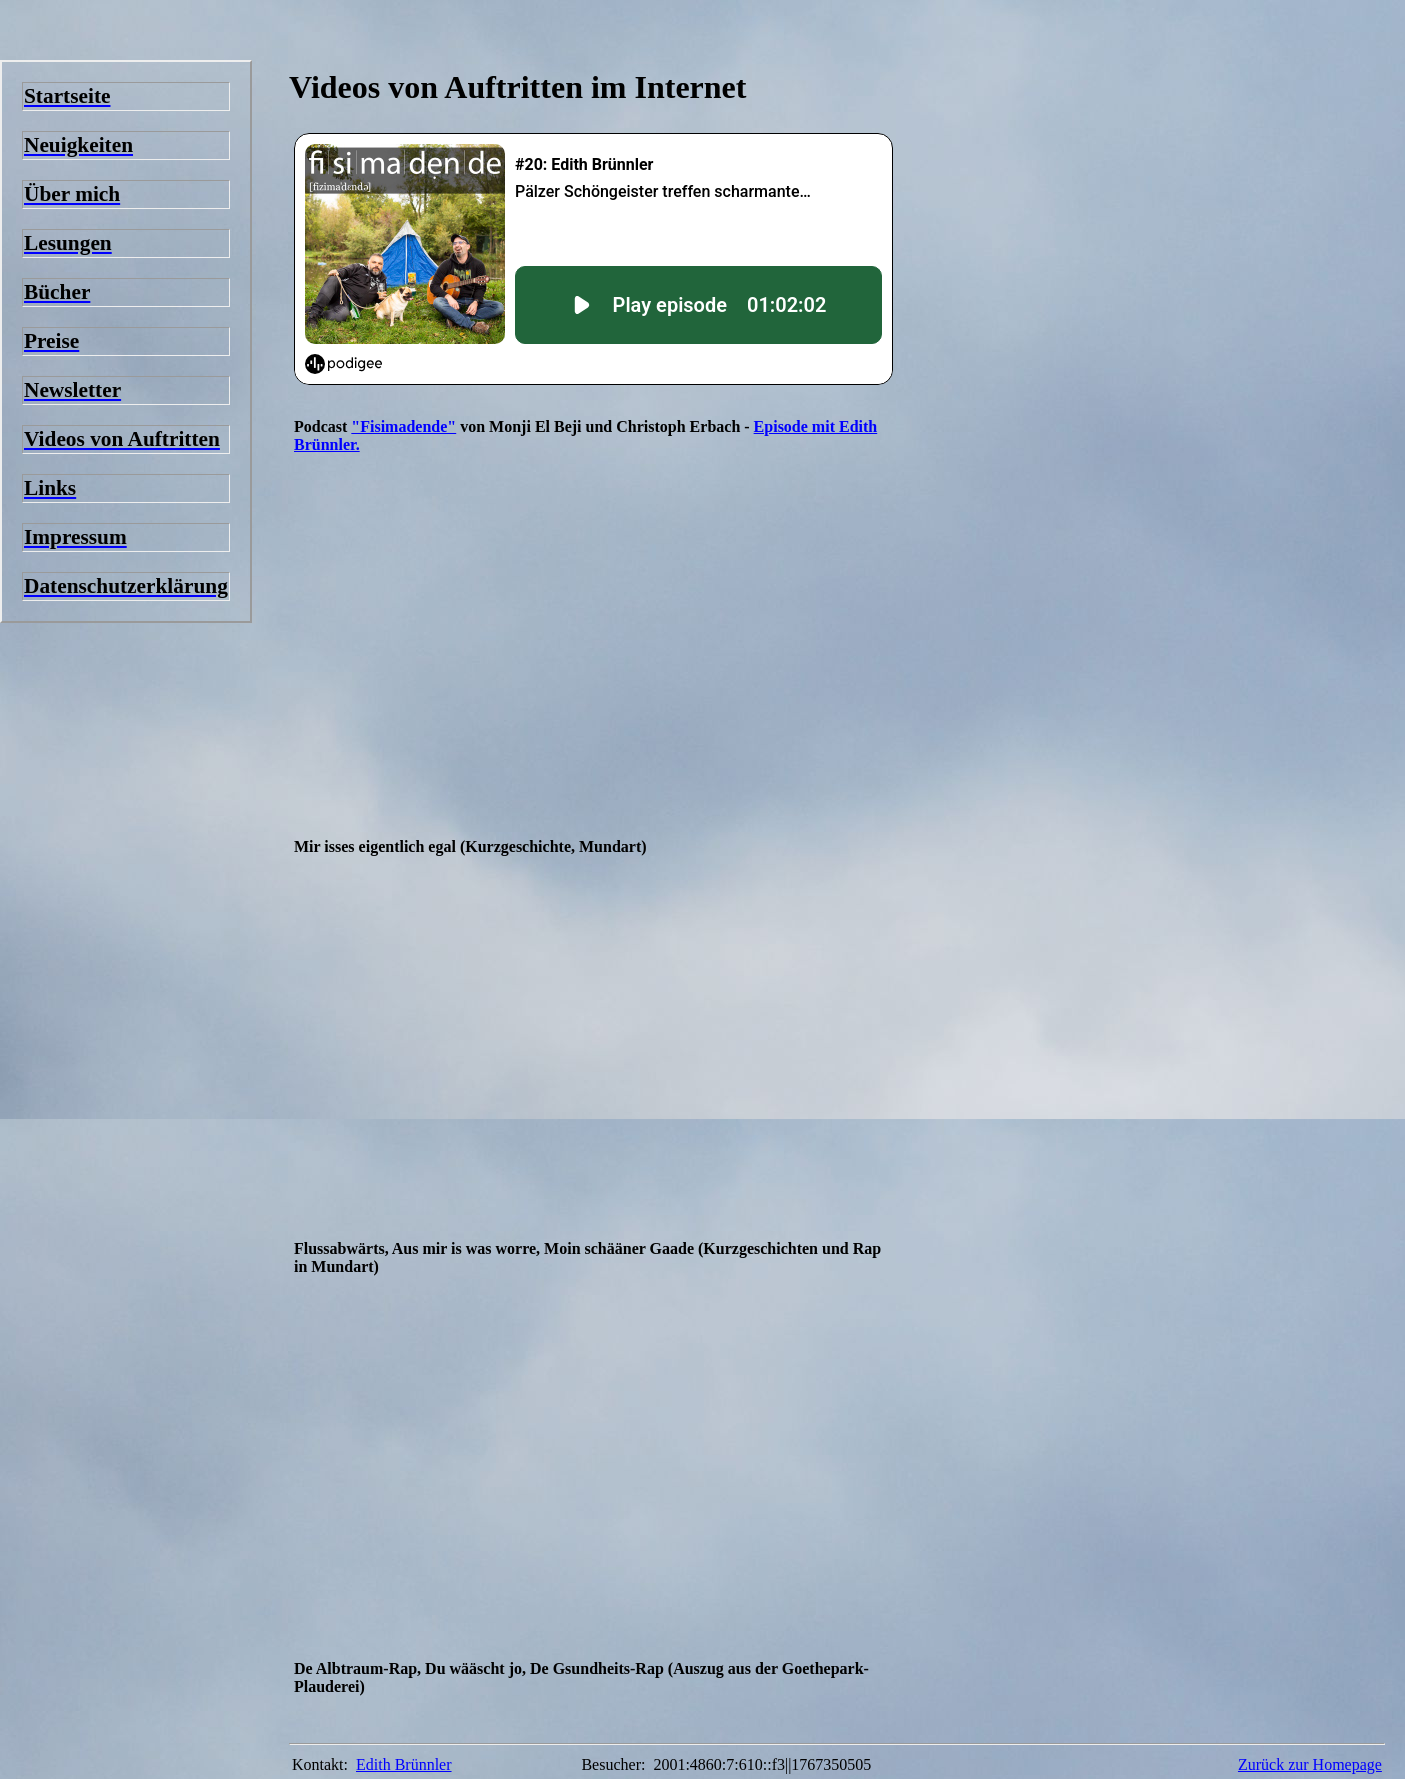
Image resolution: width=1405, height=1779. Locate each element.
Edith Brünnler (404, 1764)
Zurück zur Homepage (1310, 1764)
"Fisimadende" (403, 426)
